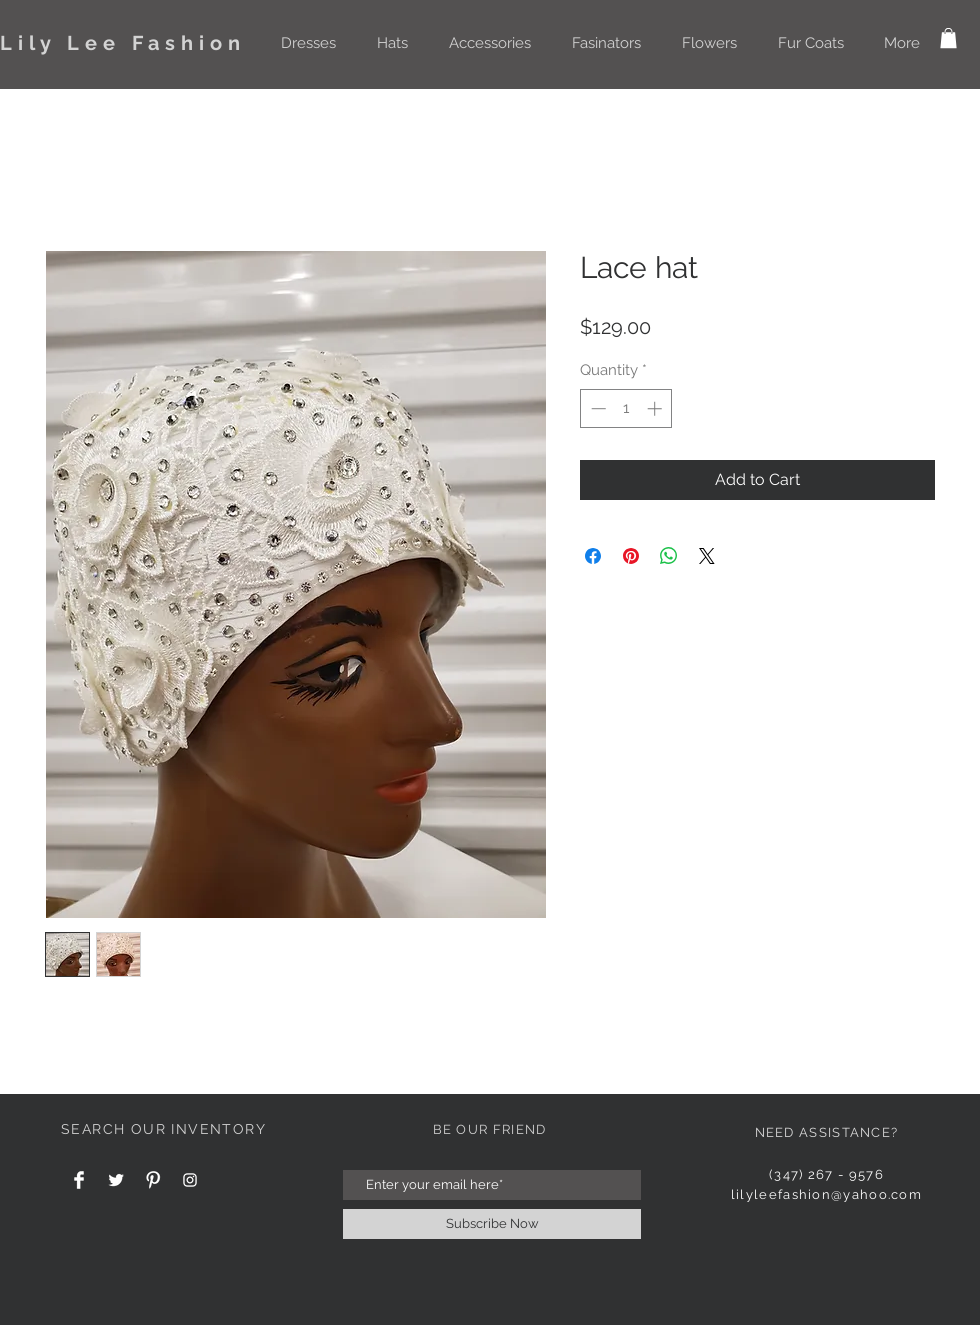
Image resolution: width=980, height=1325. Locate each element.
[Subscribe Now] (492, 1224)
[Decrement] (596, 408)
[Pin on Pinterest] (631, 556)
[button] (308, 43)
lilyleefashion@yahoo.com (826, 1194)
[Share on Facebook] (593, 556)
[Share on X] (707, 556)
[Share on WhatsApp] (669, 556)
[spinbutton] (626, 408)
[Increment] (656, 408)
